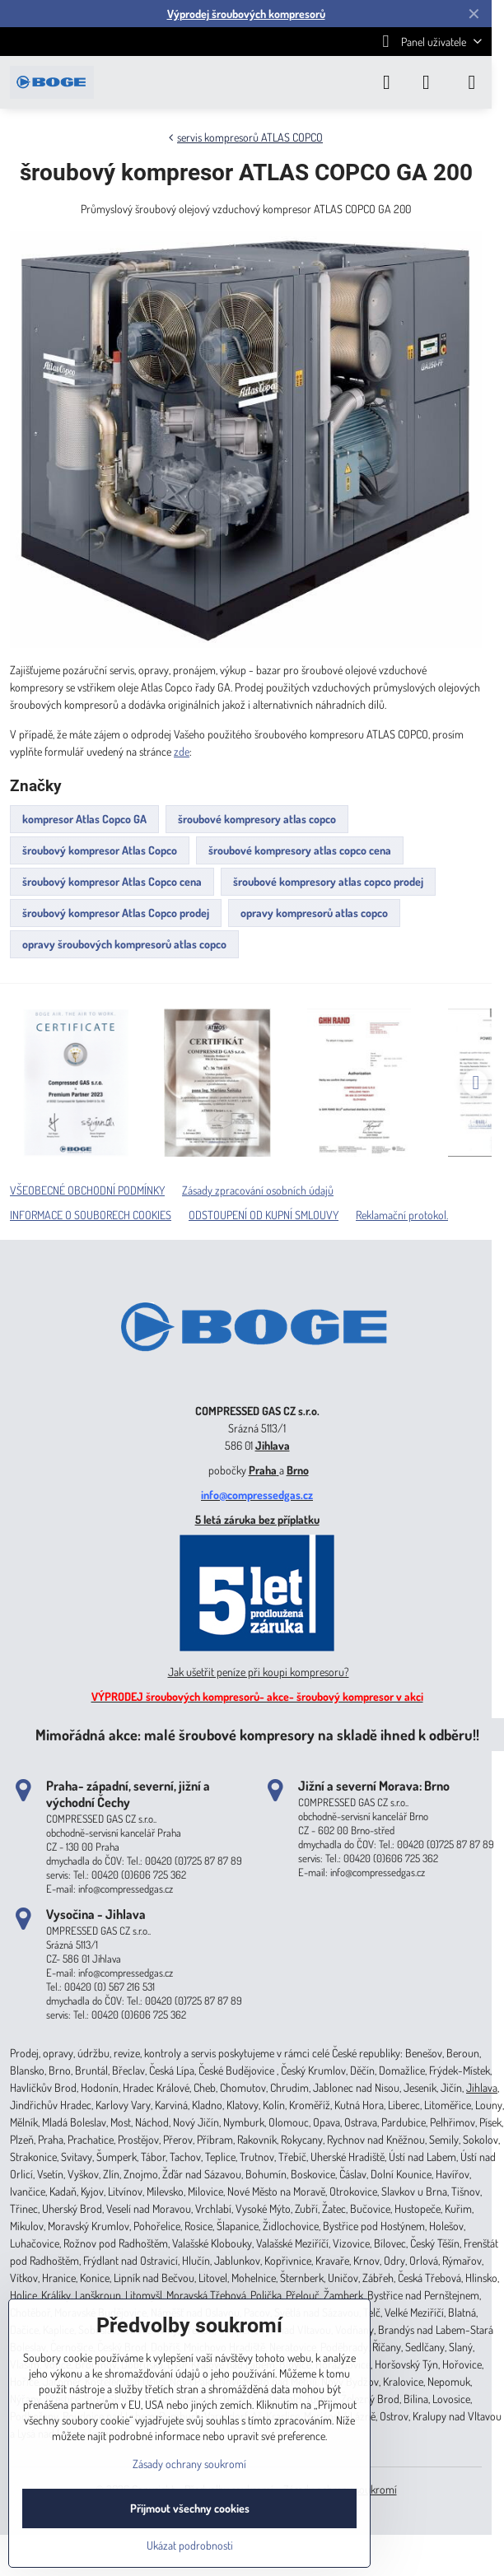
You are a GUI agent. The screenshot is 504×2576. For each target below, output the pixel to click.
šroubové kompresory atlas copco (257, 819)
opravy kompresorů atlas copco (314, 913)
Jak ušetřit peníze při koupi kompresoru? (258, 1672)
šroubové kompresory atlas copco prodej (328, 881)
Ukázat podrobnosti (190, 2545)
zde (181, 751)
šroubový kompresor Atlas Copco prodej (115, 913)
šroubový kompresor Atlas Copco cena (112, 881)
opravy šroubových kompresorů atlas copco (124, 944)
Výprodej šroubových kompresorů (246, 14)
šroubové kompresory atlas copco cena (299, 850)
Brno (298, 1470)
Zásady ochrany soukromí (189, 2464)
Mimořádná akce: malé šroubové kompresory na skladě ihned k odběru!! (257, 1734)
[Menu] (472, 82)
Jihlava (272, 1445)
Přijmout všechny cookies (190, 2508)
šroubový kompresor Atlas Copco (99, 850)
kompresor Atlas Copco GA (84, 819)
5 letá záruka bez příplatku (257, 1519)
